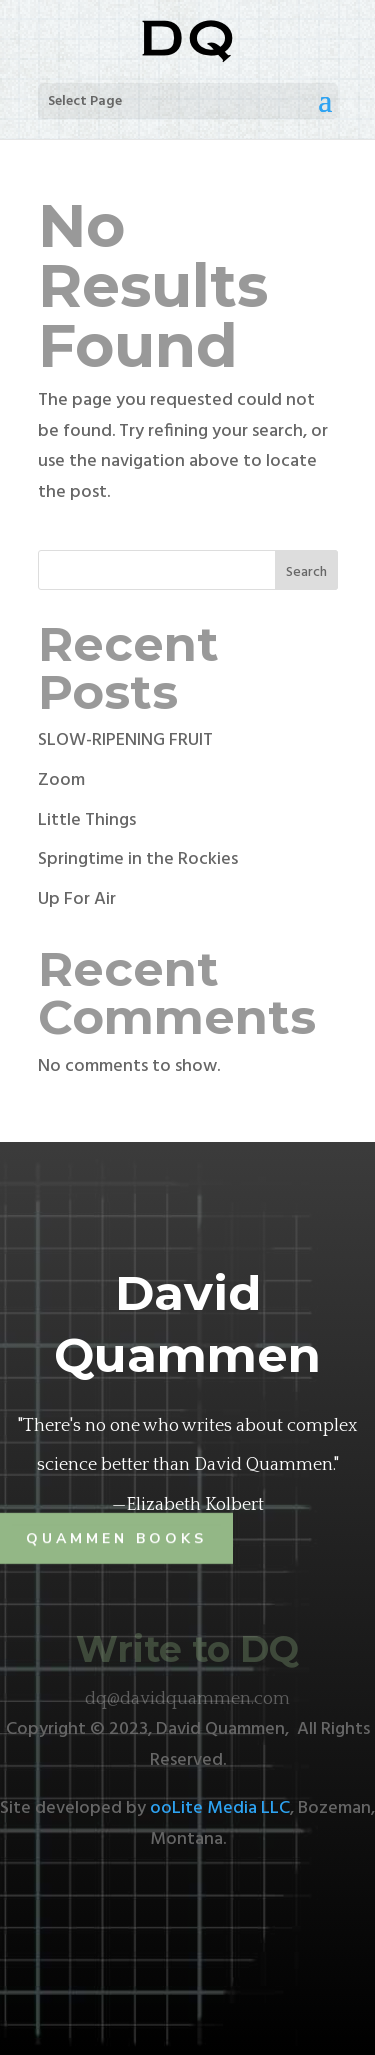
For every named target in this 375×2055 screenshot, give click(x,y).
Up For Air (77, 899)
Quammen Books (116, 1538)
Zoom (61, 780)
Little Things (87, 820)
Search (306, 572)
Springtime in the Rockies (138, 859)
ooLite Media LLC (220, 1808)
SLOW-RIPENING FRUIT (125, 740)
